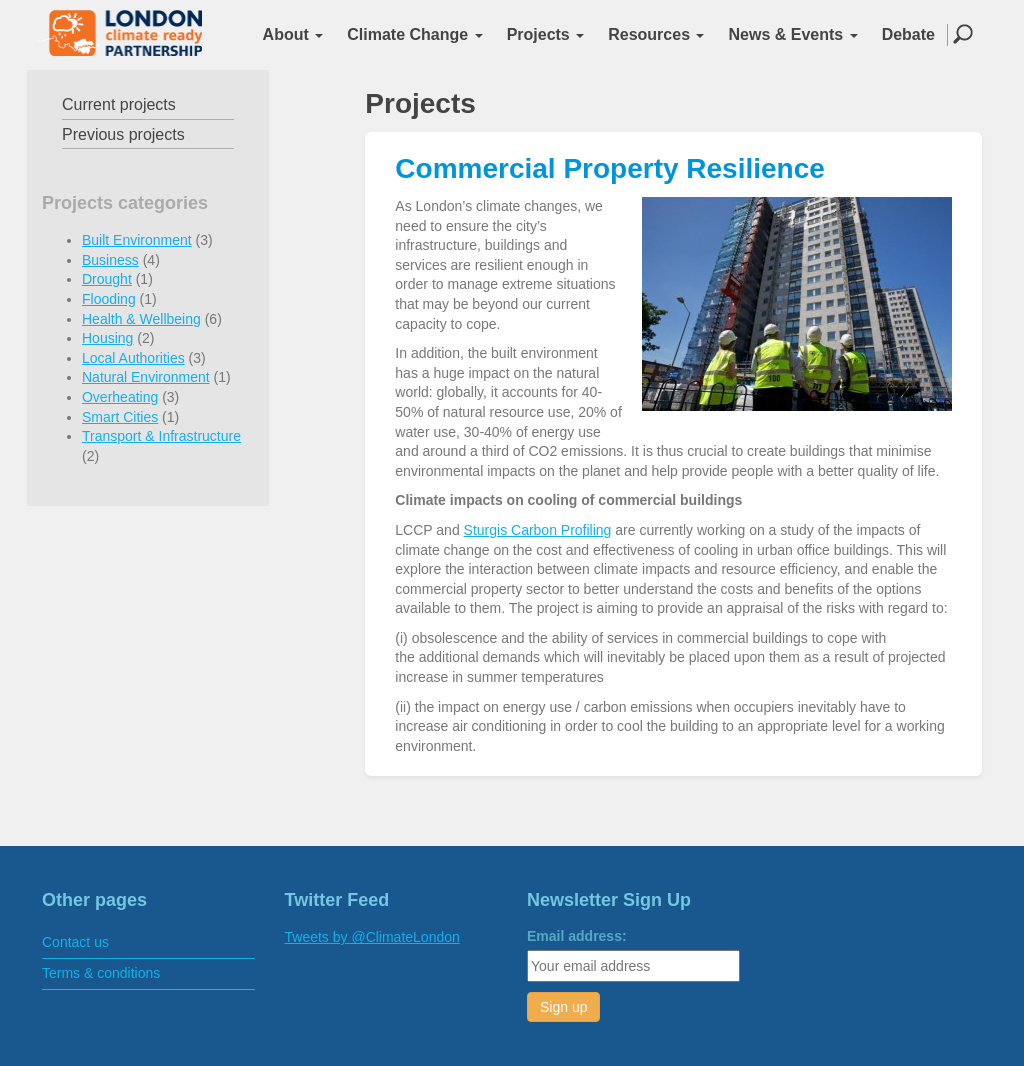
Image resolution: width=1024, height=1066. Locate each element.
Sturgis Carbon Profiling (538, 530)
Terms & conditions (101, 973)
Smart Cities (120, 417)
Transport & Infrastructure (161, 436)
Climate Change (414, 34)
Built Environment (137, 240)
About (293, 34)
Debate (908, 34)
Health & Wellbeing (141, 319)
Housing (107, 338)
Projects (546, 34)
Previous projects (123, 134)
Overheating (120, 397)
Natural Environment (146, 377)
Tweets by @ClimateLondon (372, 937)
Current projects (119, 104)
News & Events (792, 34)
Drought (107, 279)
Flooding (109, 299)
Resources (656, 34)
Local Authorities (133, 358)
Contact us (75, 942)
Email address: (577, 936)
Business (110, 260)
